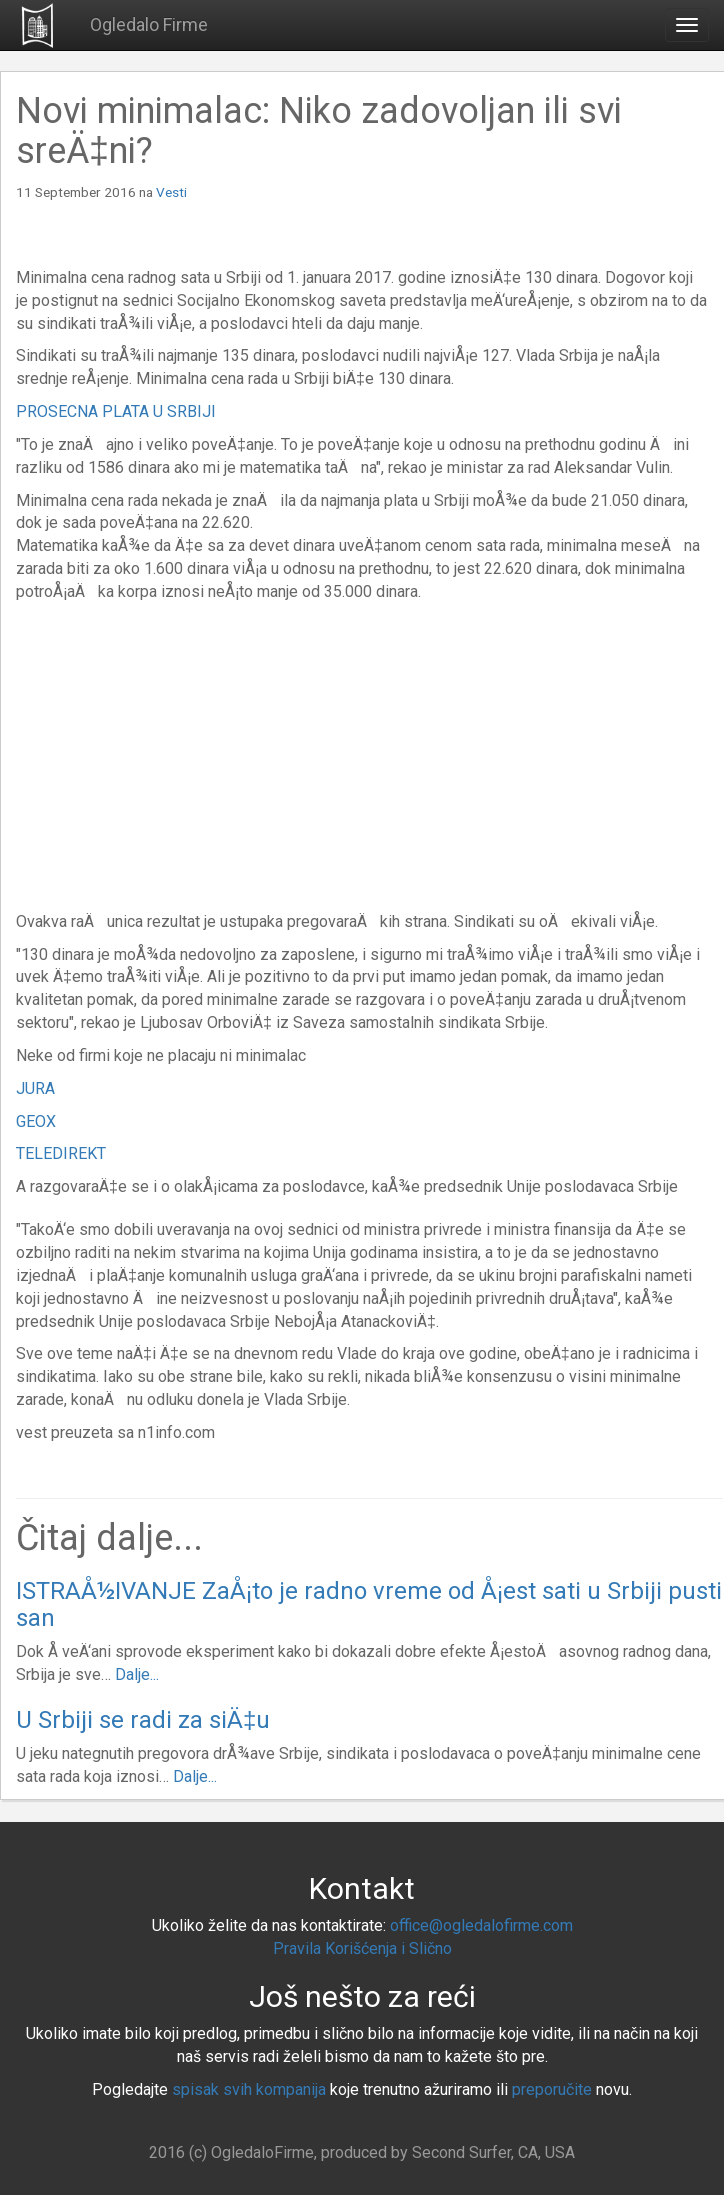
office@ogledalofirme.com (481, 1925)
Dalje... (137, 1674)
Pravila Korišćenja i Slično (362, 1948)
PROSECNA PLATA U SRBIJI (116, 411)
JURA (35, 1088)
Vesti (171, 192)
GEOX (36, 1121)
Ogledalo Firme (149, 24)
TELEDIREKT (61, 1153)
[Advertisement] (184, 754)
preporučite (552, 2089)
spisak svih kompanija (249, 2089)
